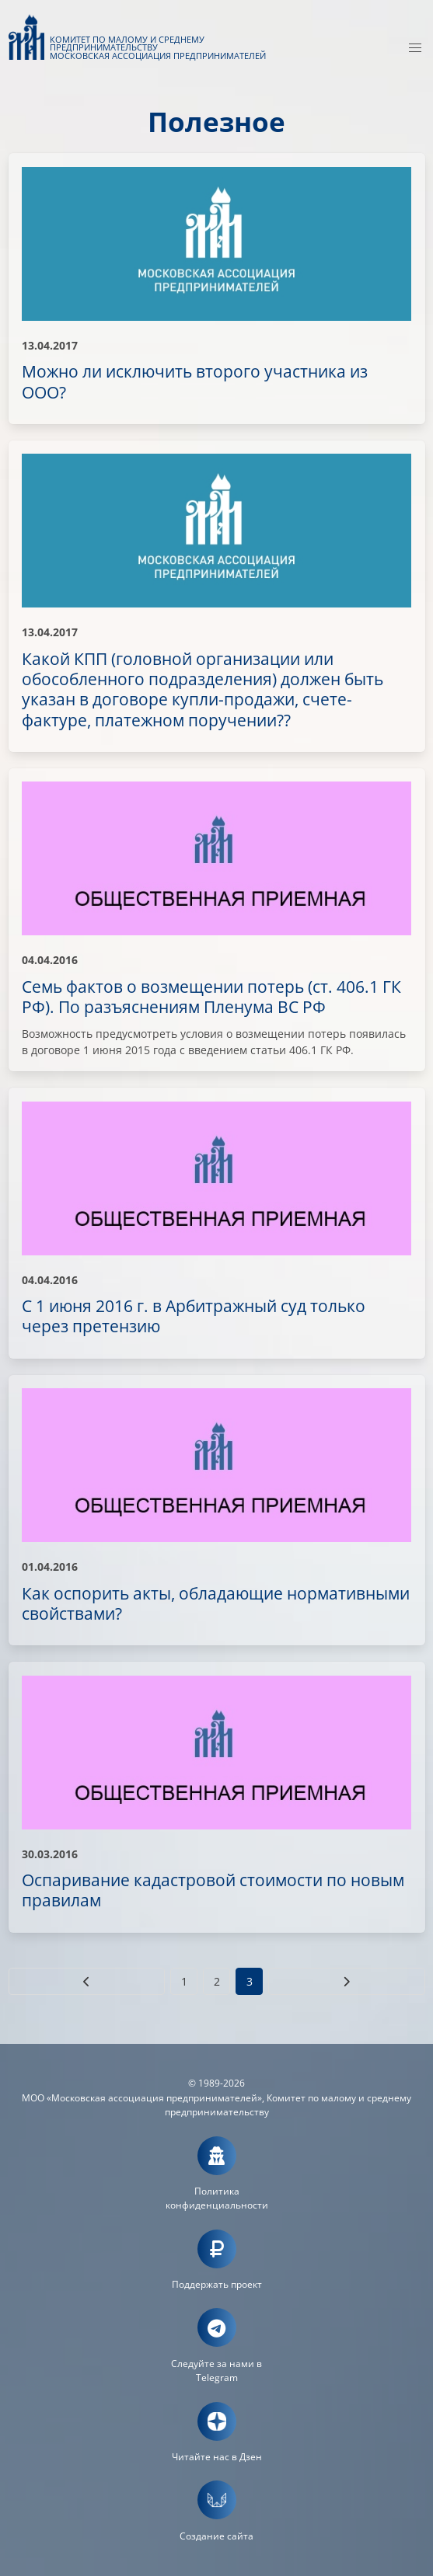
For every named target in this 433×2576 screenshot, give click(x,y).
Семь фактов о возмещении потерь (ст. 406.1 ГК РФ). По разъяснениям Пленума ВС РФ (211, 997)
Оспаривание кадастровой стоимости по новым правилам (213, 1890)
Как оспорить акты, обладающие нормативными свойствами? (216, 1603)
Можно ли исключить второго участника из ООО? (195, 381)
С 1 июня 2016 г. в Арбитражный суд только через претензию (193, 1316)
